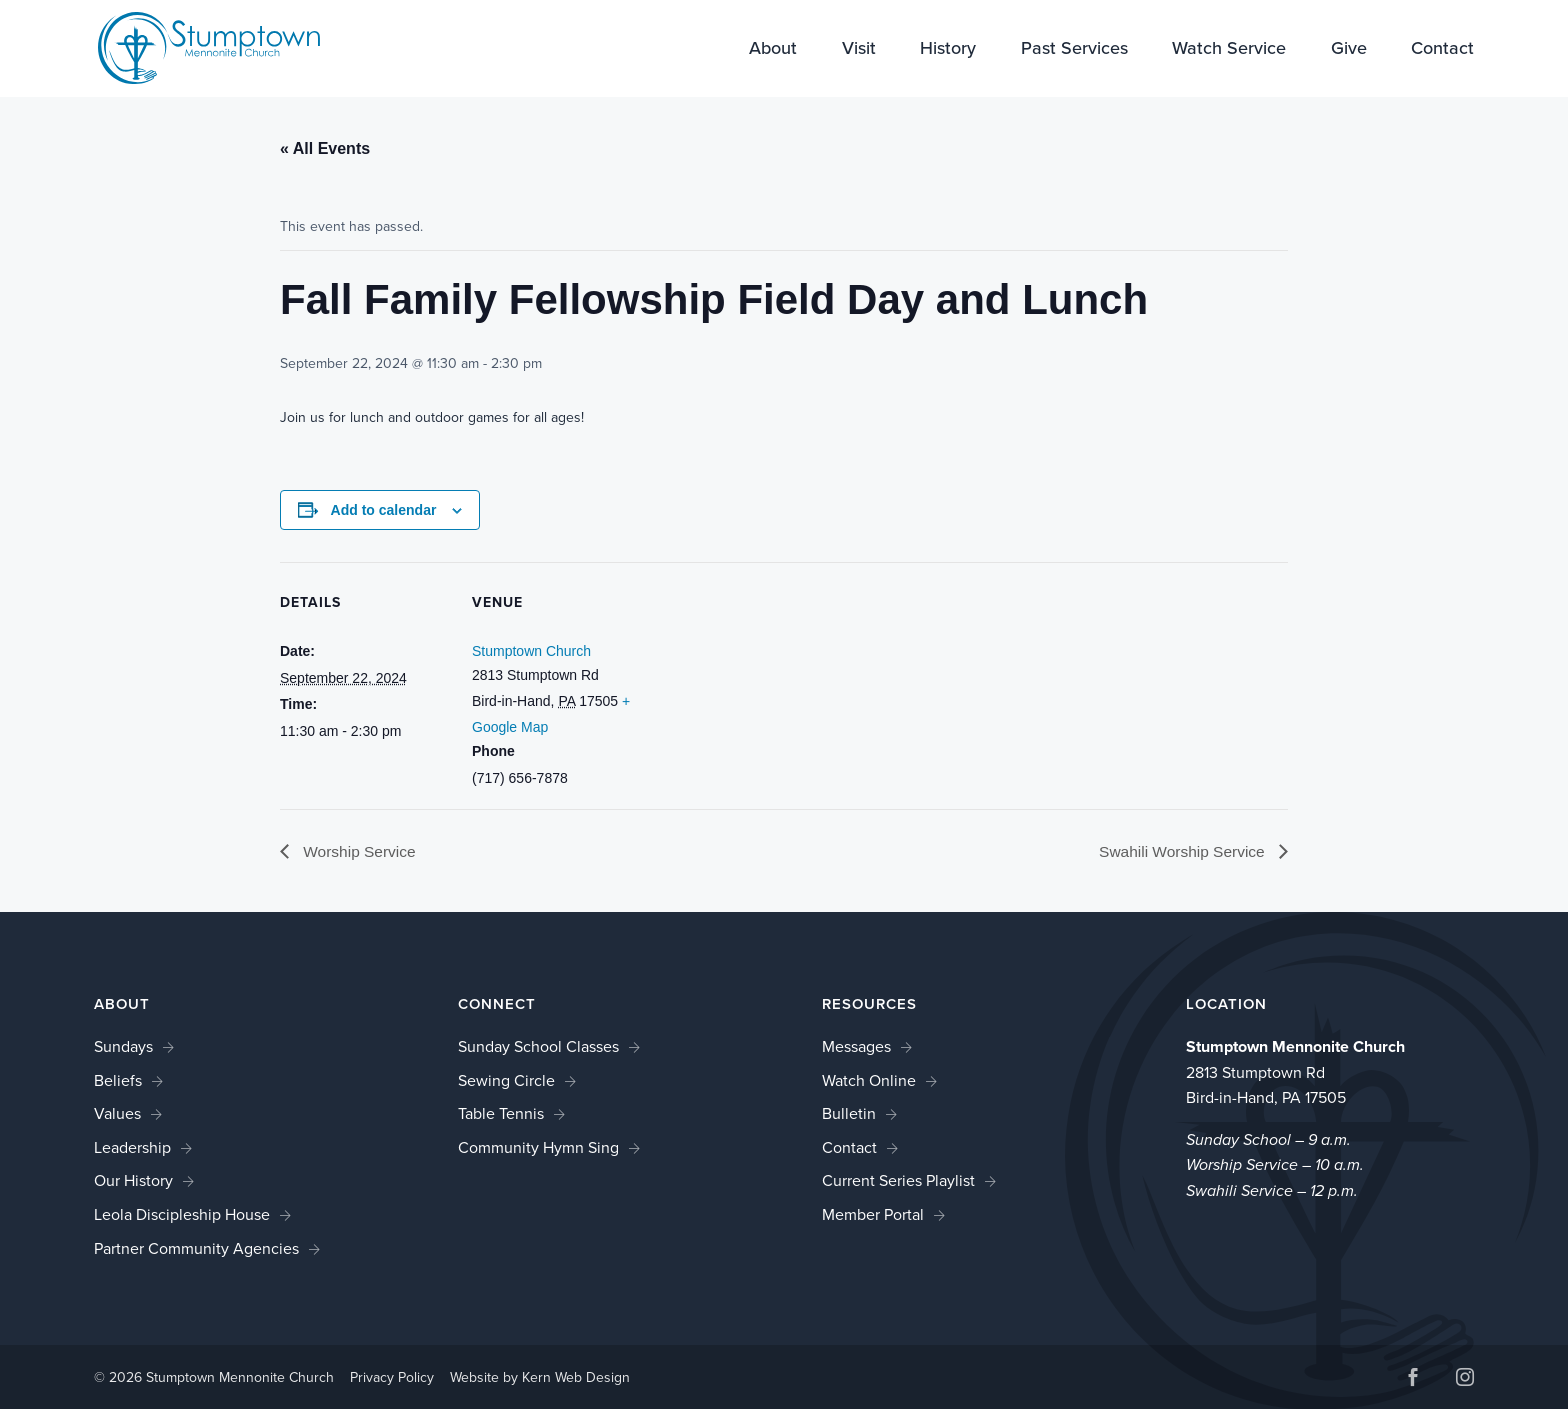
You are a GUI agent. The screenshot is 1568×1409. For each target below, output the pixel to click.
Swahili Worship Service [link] (1181, 851)
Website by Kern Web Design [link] (540, 1378)
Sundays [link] (123, 1046)
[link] (196, 46)
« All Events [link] (325, 148)
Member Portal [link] (873, 1214)
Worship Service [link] (359, 851)
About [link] (773, 50)
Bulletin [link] (849, 1114)
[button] (1413, 1380)
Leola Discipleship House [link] (182, 1214)
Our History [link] (133, 1181)
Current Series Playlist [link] (898, 1181)
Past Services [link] (1074, 50)
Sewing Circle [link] (506, 1080)
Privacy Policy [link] (392, 1378)
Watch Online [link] (869, 1080)
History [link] (948, 50)
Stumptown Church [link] (531, 651)
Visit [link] (859, 50)
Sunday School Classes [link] (538, 1046)
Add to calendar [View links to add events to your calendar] (384, 510)
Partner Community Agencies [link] (196, 1248)
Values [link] (117, 1114)
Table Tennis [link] (501, 1114)
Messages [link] (856, 1046)
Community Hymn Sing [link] (538, 1147)
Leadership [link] (132, 1147)
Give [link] (1349, 50)
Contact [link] (1442, 50)
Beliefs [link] (118, 1080)
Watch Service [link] (1229, 50)
